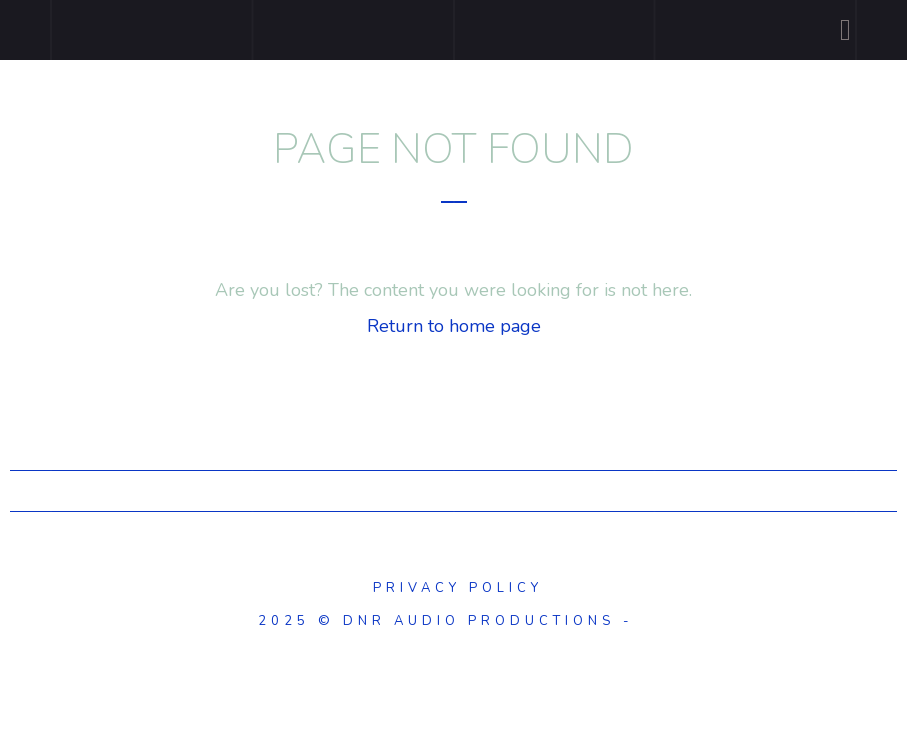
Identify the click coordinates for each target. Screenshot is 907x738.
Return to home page (454, 326)
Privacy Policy (454, 588)
